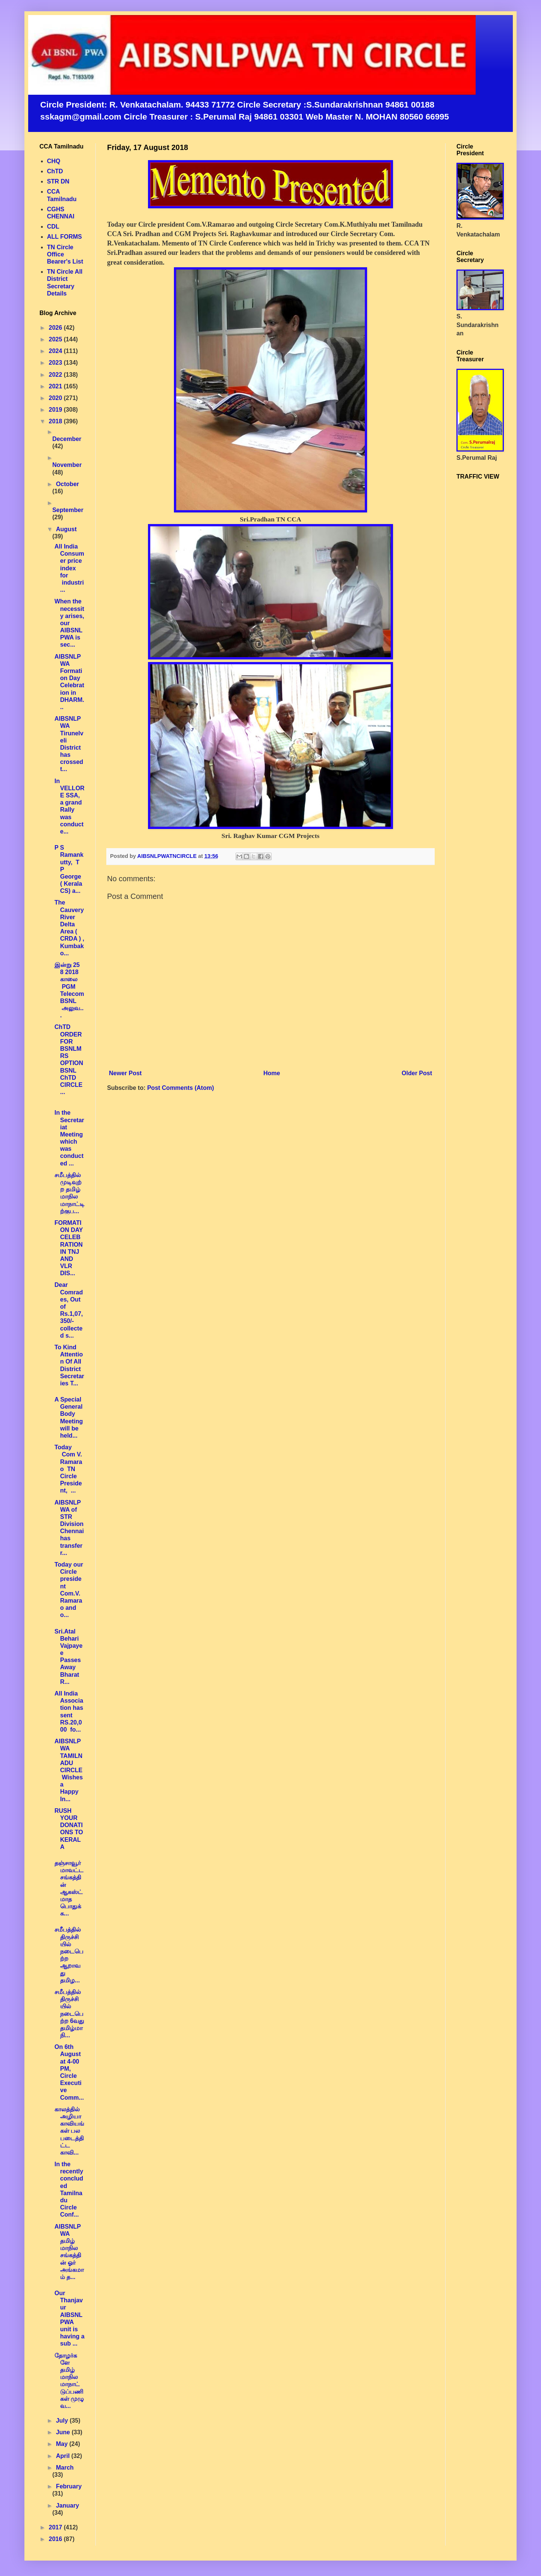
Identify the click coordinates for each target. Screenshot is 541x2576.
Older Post (417, 1073)
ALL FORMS (64, 236)
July (63, 2420)
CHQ (53, 161)
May (63, 2444)
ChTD (55, 171)
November (67, 465)
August (66, 529)
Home (271, 1073)
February (69, 2486)
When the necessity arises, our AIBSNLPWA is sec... (69, 623)
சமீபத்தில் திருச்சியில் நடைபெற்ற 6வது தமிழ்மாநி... (69, 2013)
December (66, 439)
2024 (56, 351)
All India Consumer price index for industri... (69, 568)
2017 (56, 2527)
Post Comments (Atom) (180, 1088)
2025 (56, 339)
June (64, 2432)
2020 (56, 398)
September (67, 510)
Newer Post (125, 1073)
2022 (56, 374)
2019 (56, 409)
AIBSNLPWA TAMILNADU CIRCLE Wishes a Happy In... (68, 1770)
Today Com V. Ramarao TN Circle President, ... (68, 1469)
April (63, 2456)
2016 (56, 2539)
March (65, 2467)
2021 (56, 386)
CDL (53, 226)
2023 (56, 362)
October (67, 484)
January (67, 2505)
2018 (56, 421)
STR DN (58, 181)
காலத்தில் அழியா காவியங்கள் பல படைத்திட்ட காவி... (69, 2131)
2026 (56, 327)
